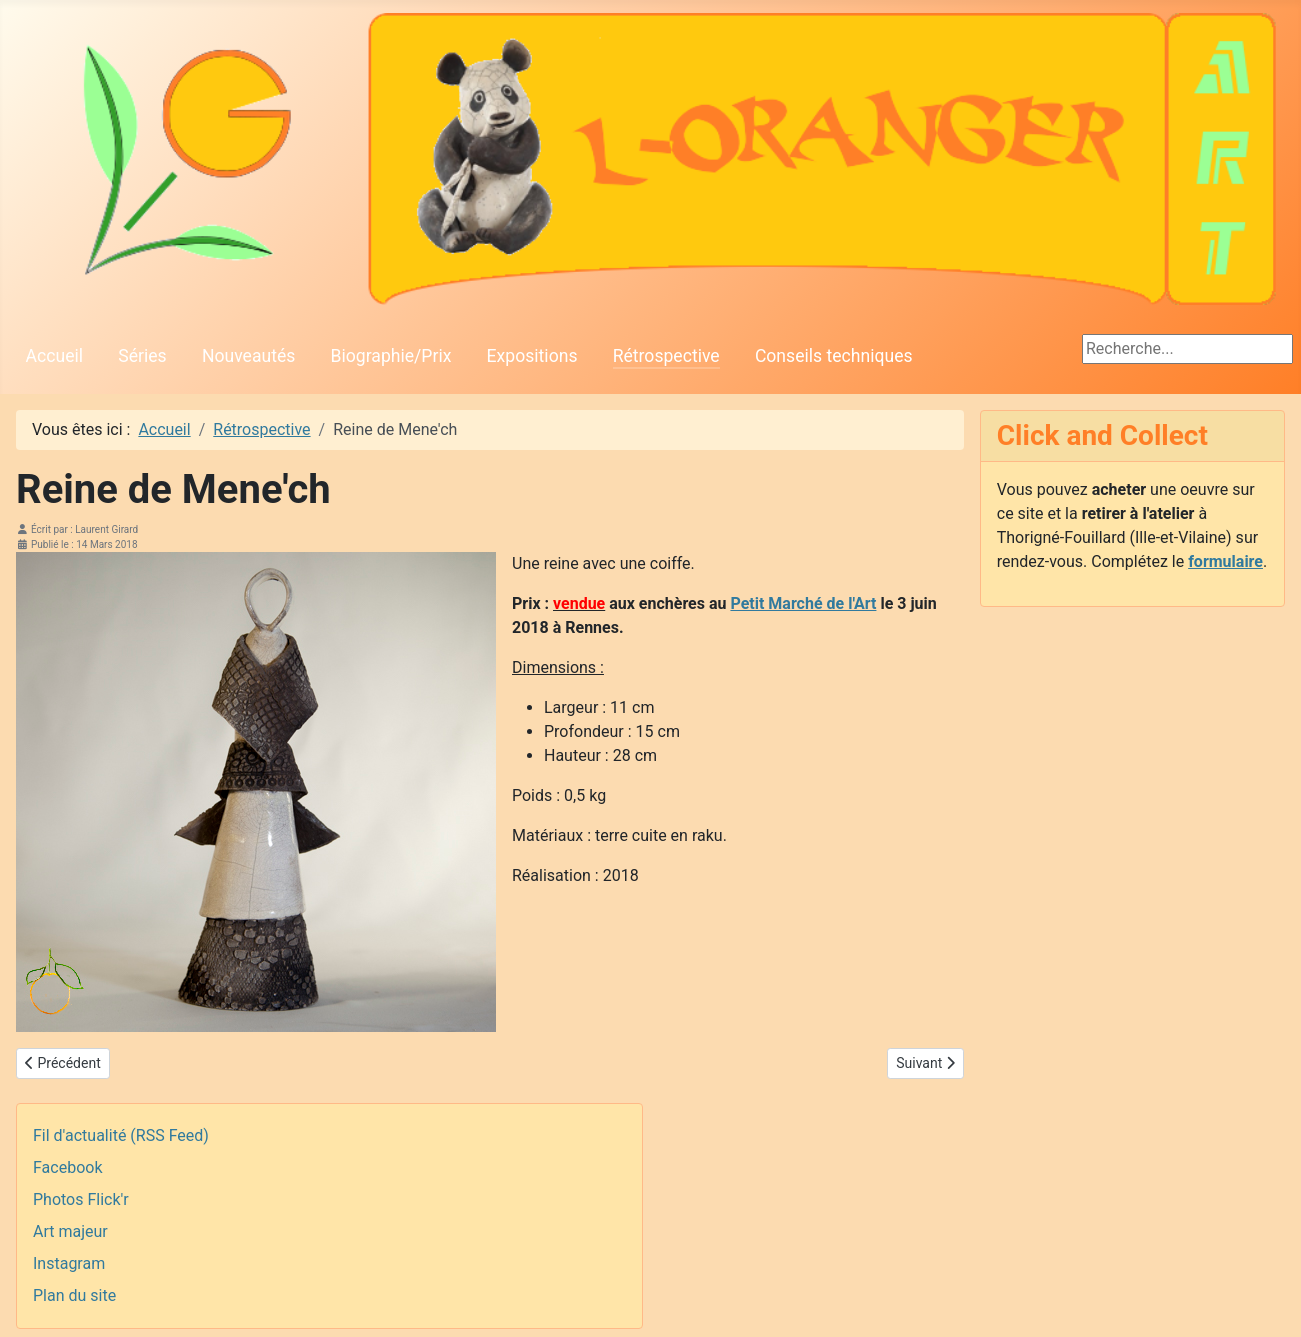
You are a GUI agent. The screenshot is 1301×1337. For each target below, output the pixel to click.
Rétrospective (666, 356)
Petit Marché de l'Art (803, 603)
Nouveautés (248, 356)
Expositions (532, 356)
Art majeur (70, 1231)
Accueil (54, 356)
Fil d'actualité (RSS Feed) (121, 1135)
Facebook (67, 1167)
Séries (142, 356)
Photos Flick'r (81, 1199)
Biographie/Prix (391, 356)
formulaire (1225, 561)
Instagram (69, 1263)
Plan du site (74, 1295)
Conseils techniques (834, 356)
